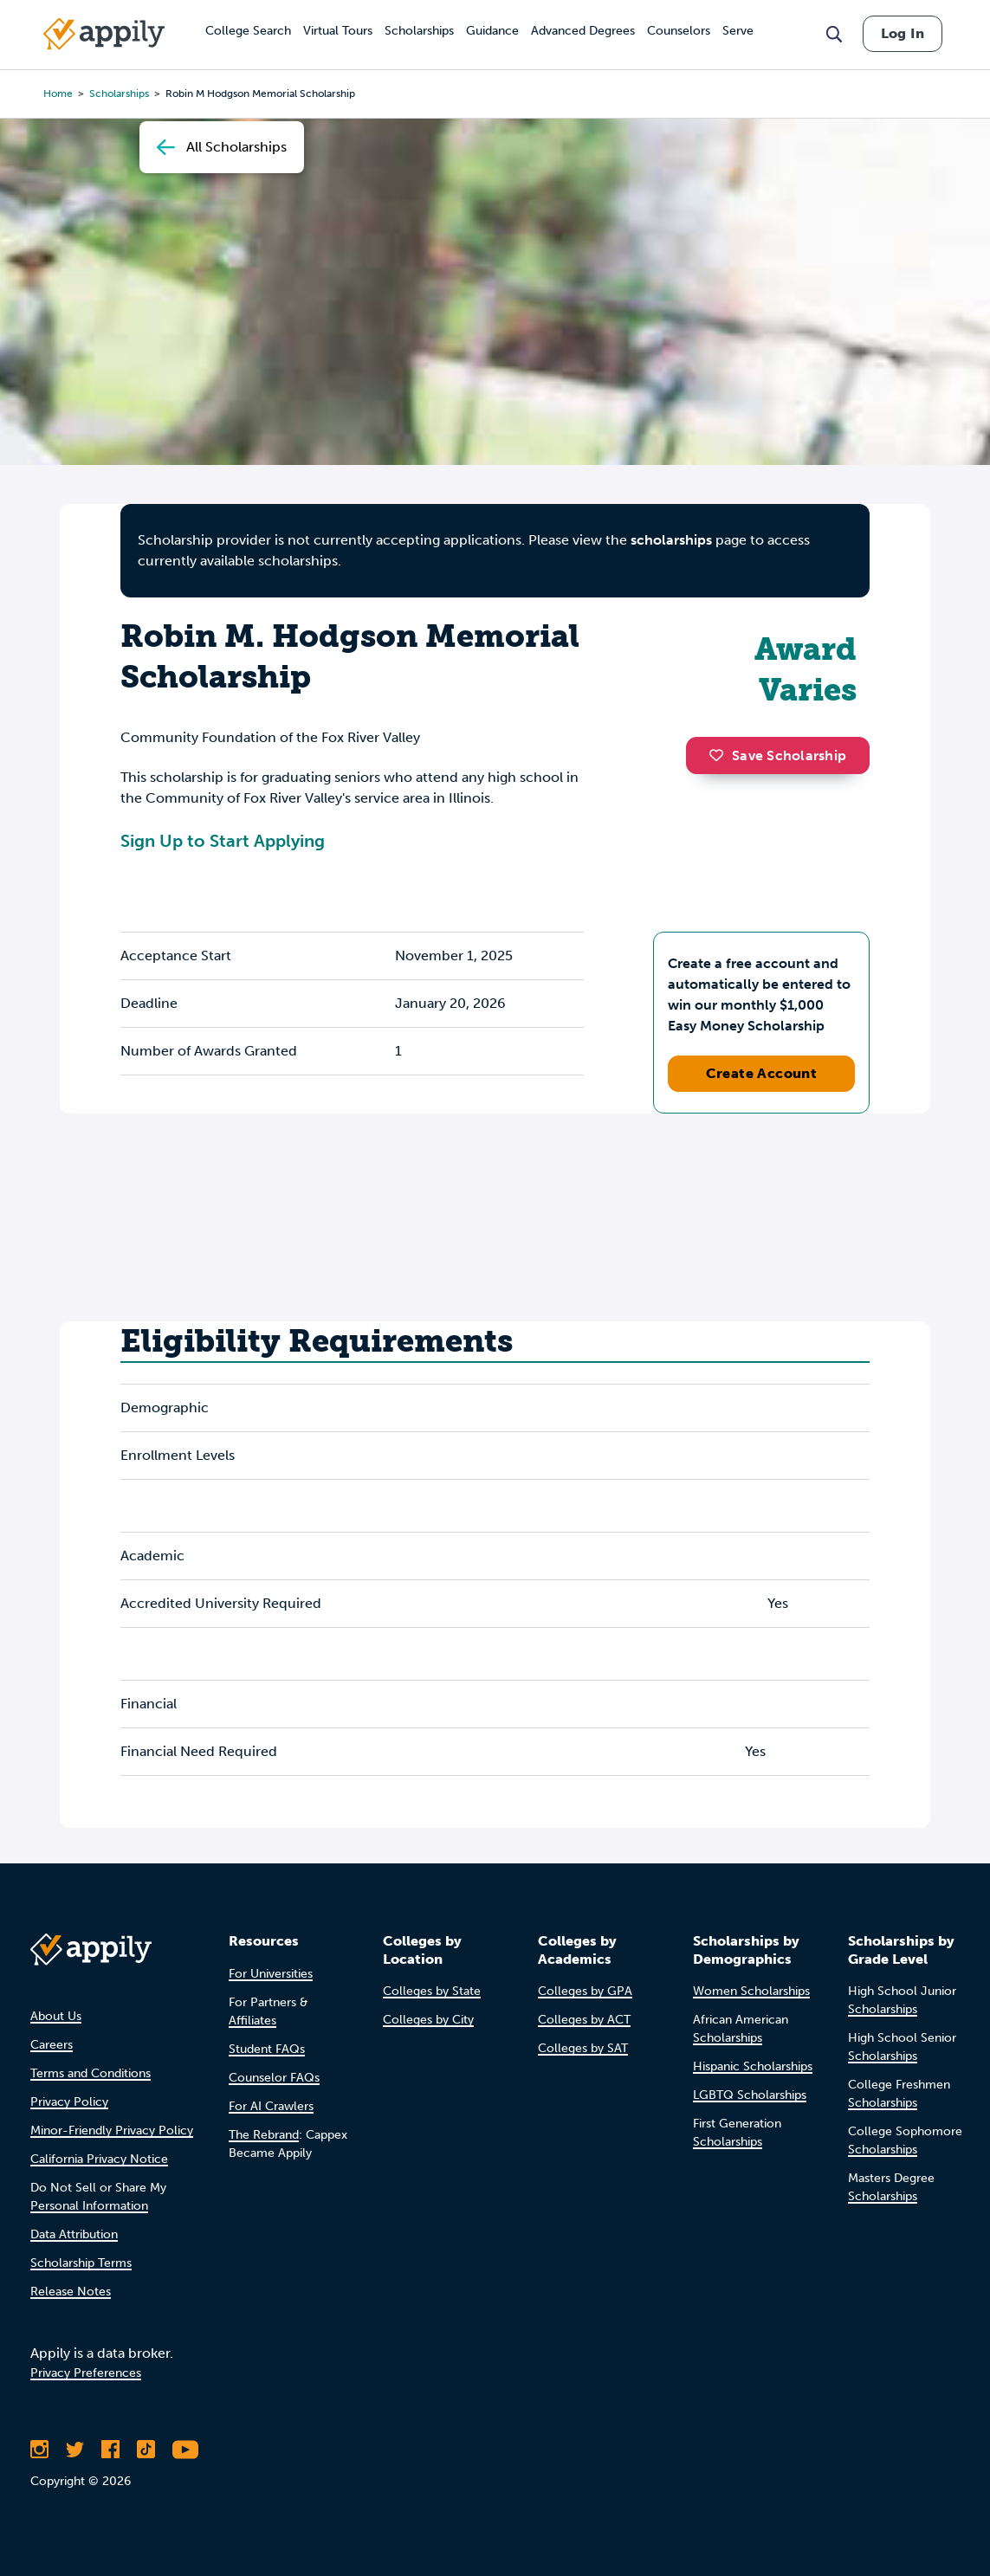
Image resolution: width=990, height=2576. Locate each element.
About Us (55, 2016)
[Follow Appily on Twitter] (75, 2450)
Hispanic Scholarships (752, 2066)
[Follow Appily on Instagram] (39, 2450)
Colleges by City (428, 2019)
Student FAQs (267, 2049)
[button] (720, 755)
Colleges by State (432, 1991)
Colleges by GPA (585, 1991)
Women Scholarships (751, 1991)
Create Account (762, 1073)
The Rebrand (264, 2134)
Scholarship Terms (81, 2263)
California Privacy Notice (99, 2159)
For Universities (271, 1973)
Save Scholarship (777, 755)
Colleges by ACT (584, 2019)
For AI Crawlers (271, 2106)
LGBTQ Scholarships (749, 2095)
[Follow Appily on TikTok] (146, 2450)
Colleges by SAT (583, 2048)
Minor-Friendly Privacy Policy (111, 2130)
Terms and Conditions (90, 2073)
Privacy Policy (69, 2102)
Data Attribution (74, 2234)
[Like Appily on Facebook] (110, 2450)
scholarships (671, 540)
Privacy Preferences (85, 2373)
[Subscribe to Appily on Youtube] (185, 2450)
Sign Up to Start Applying (222, 840)
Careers (51, 2044)
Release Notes (70, 2291)
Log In (902, 33)
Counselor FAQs (274, 2077)
